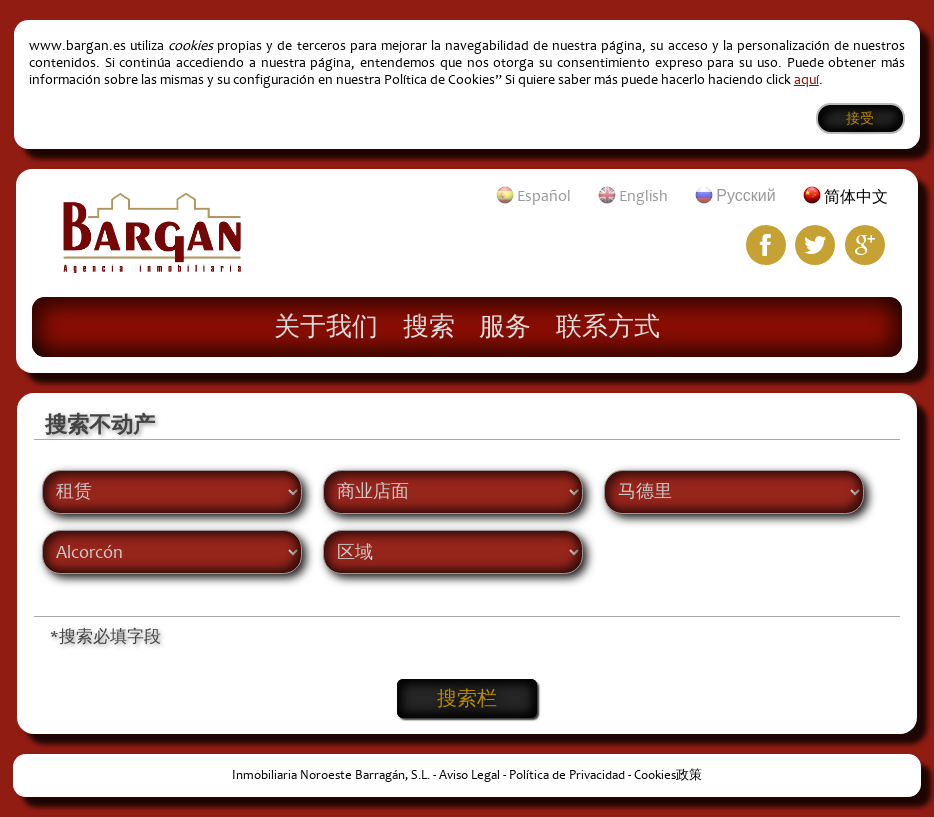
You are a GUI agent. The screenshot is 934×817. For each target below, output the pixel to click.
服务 (505, 325)
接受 (860, 118)
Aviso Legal (469, 775)
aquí (806, 79)
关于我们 (326, 325)
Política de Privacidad (567, 775)
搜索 (429, 325)
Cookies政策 (668, 775)
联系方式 (608, 325)
